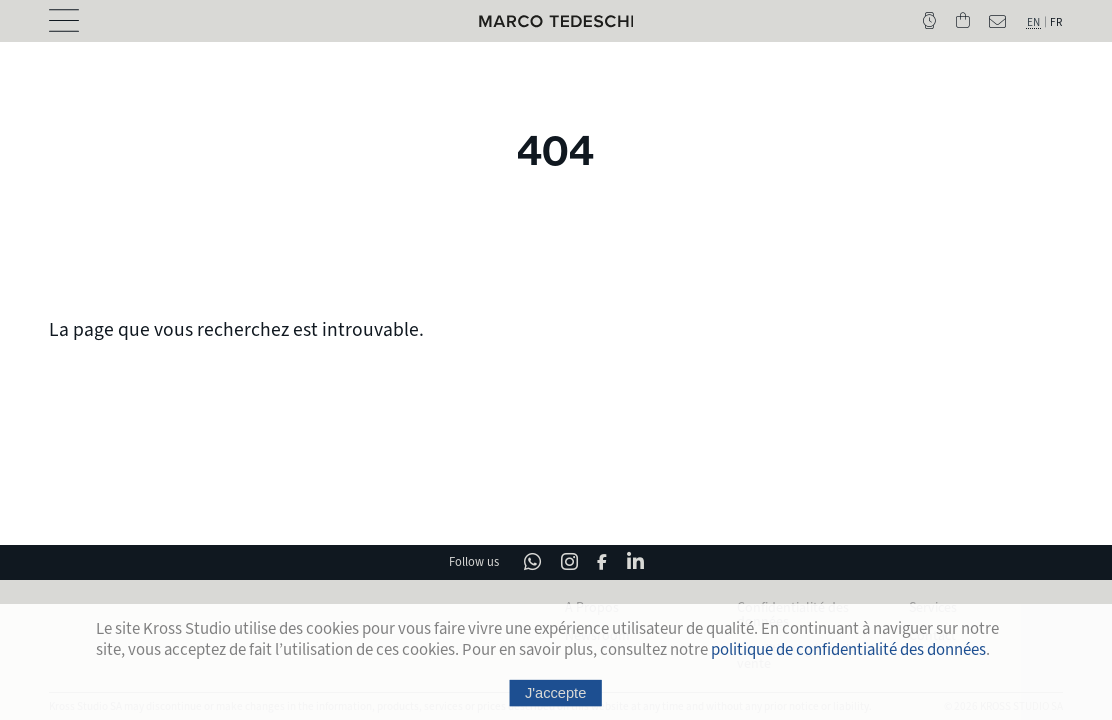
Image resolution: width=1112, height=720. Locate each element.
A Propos (592, 607)
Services (933, 607)
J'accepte (555, 697)
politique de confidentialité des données (848, 655)
